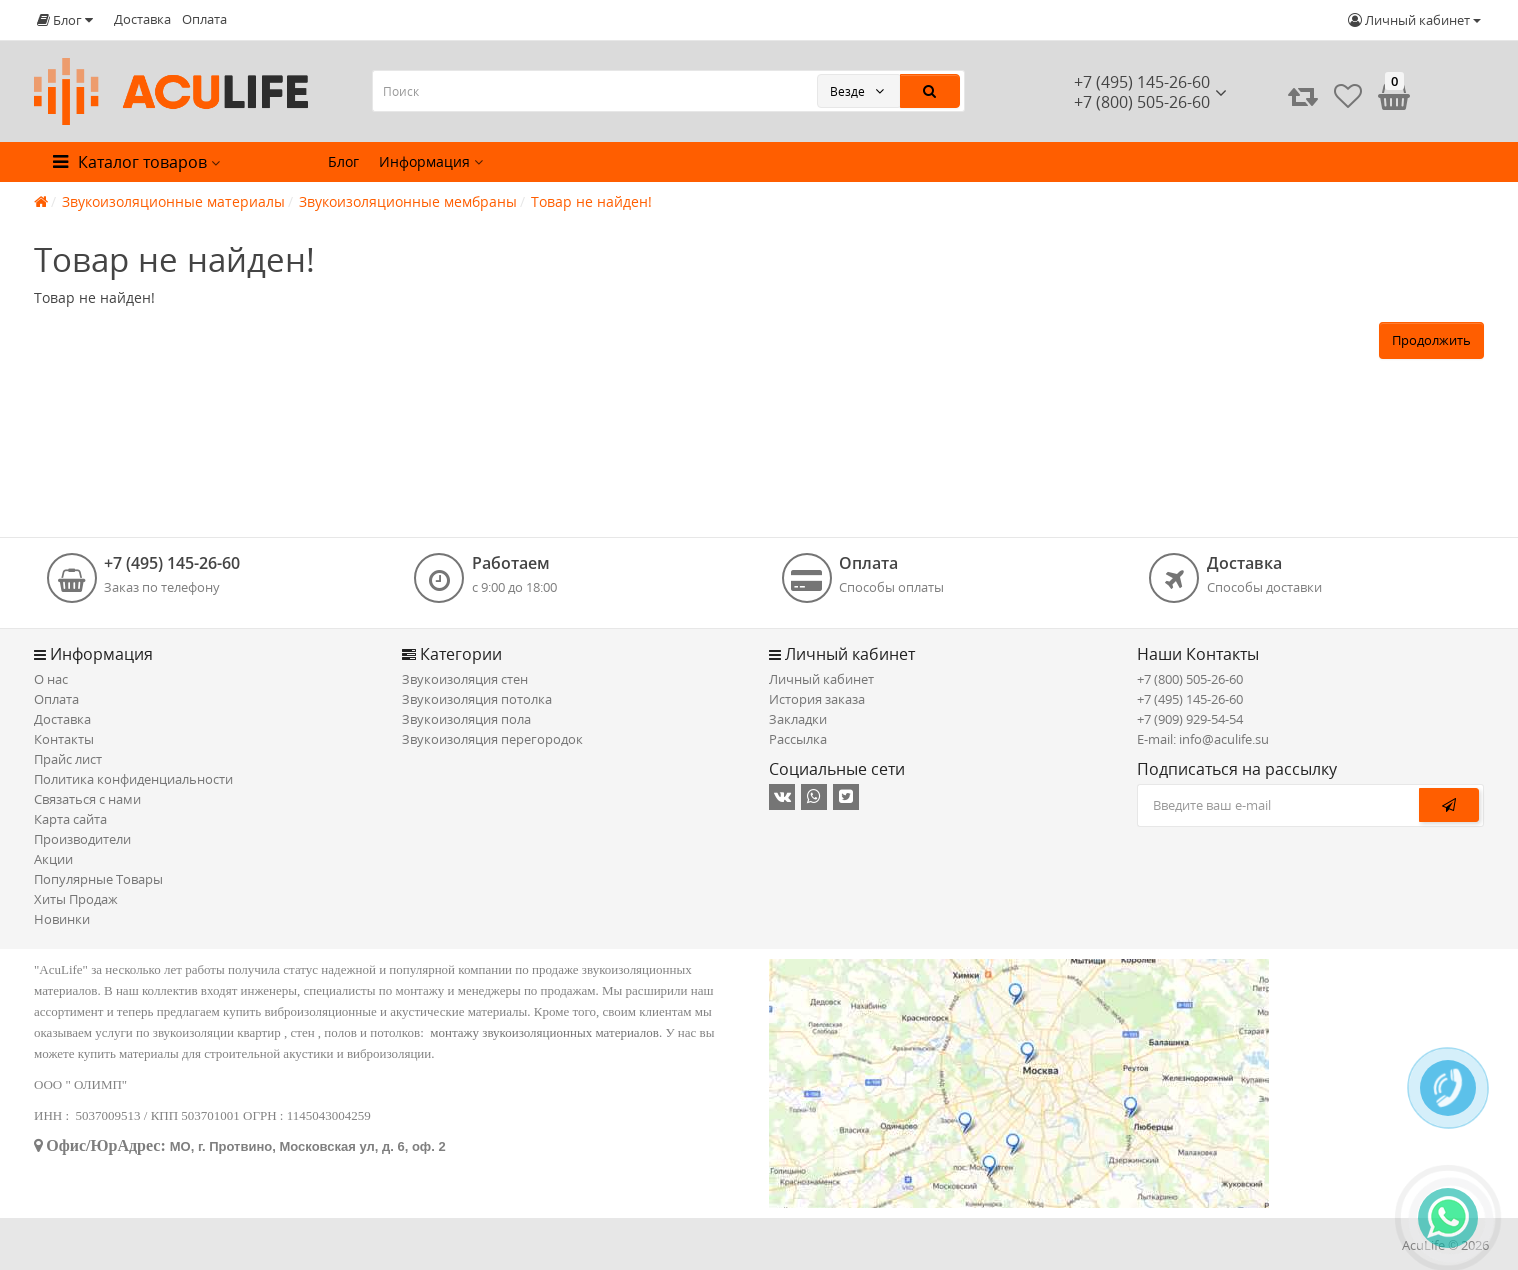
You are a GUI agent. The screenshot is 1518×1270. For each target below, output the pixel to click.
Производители (82, 839)
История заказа (817, 699)
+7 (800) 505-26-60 (1190, 679)
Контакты (64, 739)
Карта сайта (70, 819)
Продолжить (1431, 340)
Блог (343, 161)
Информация (431, 161)
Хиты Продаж (76, 899)
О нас (51, 679)
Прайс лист (68, 759)
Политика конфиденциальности (133, 779)
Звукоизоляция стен (465, 679)
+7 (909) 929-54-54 (1190, 719)
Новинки (62, 919)
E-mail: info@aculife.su (1203, 739)
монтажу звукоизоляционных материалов (544, 1032)
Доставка (142, 19)
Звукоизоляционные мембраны (408, 201)
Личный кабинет (821, 679)
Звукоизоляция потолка (477, 699)
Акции (53, 859)
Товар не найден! (591, 201)
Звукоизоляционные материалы (173, 201)
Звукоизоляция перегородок (492, 739)
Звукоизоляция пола (466, 719)
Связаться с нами (87, 799)
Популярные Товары (98, 879)
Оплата (204, 19)
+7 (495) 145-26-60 (1142, 82)
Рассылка (798, 739)
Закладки (798, 719)
